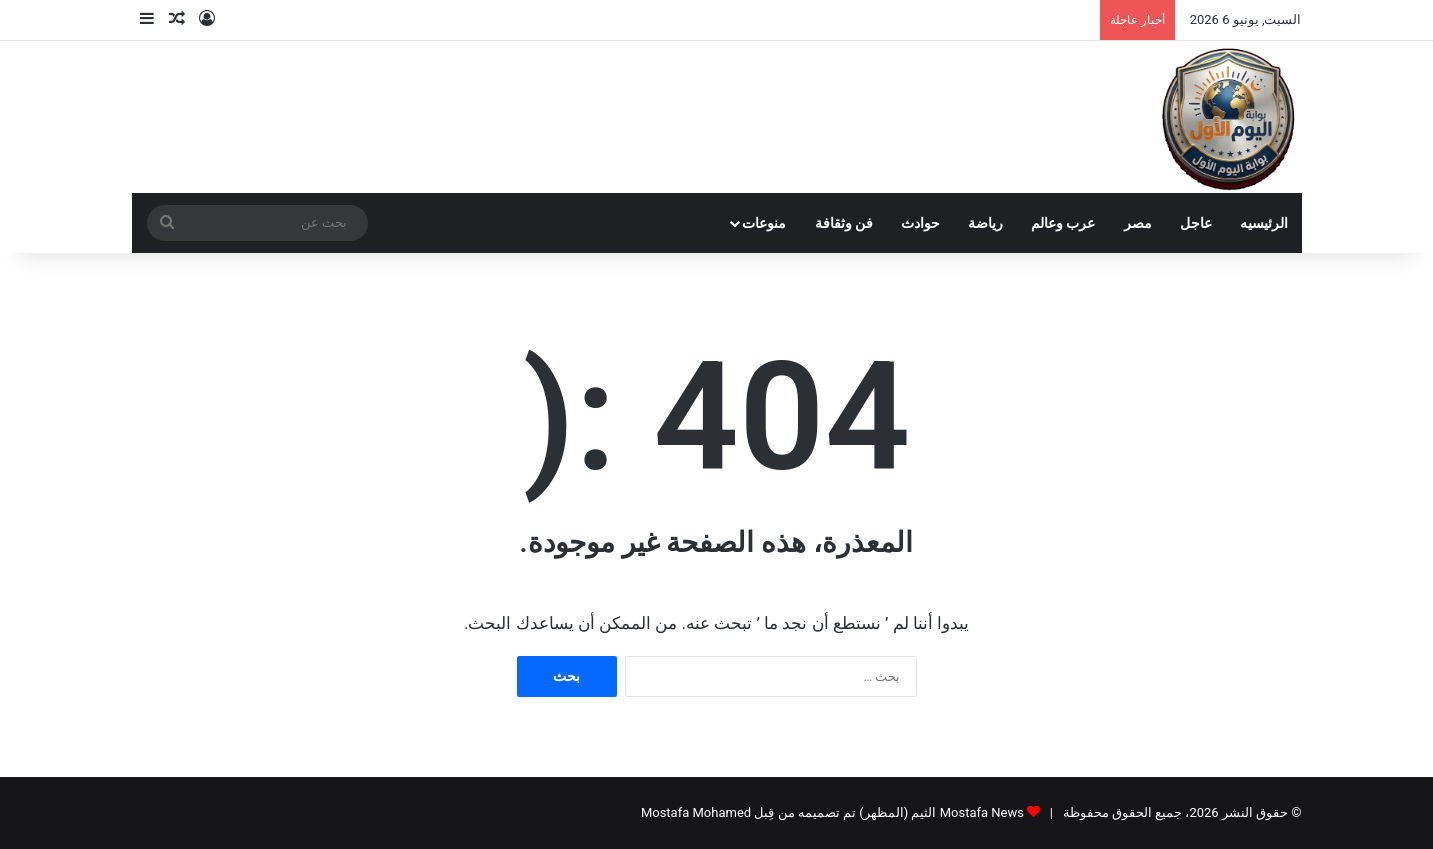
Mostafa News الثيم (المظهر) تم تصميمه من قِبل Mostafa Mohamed (832, 812)
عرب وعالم (1063, 223)
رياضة (985, 223)
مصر (1138, 223)
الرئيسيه (1264, 223)
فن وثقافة (844, 223)
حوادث (920, 223)
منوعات (764, 223)
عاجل (1196, 223)
